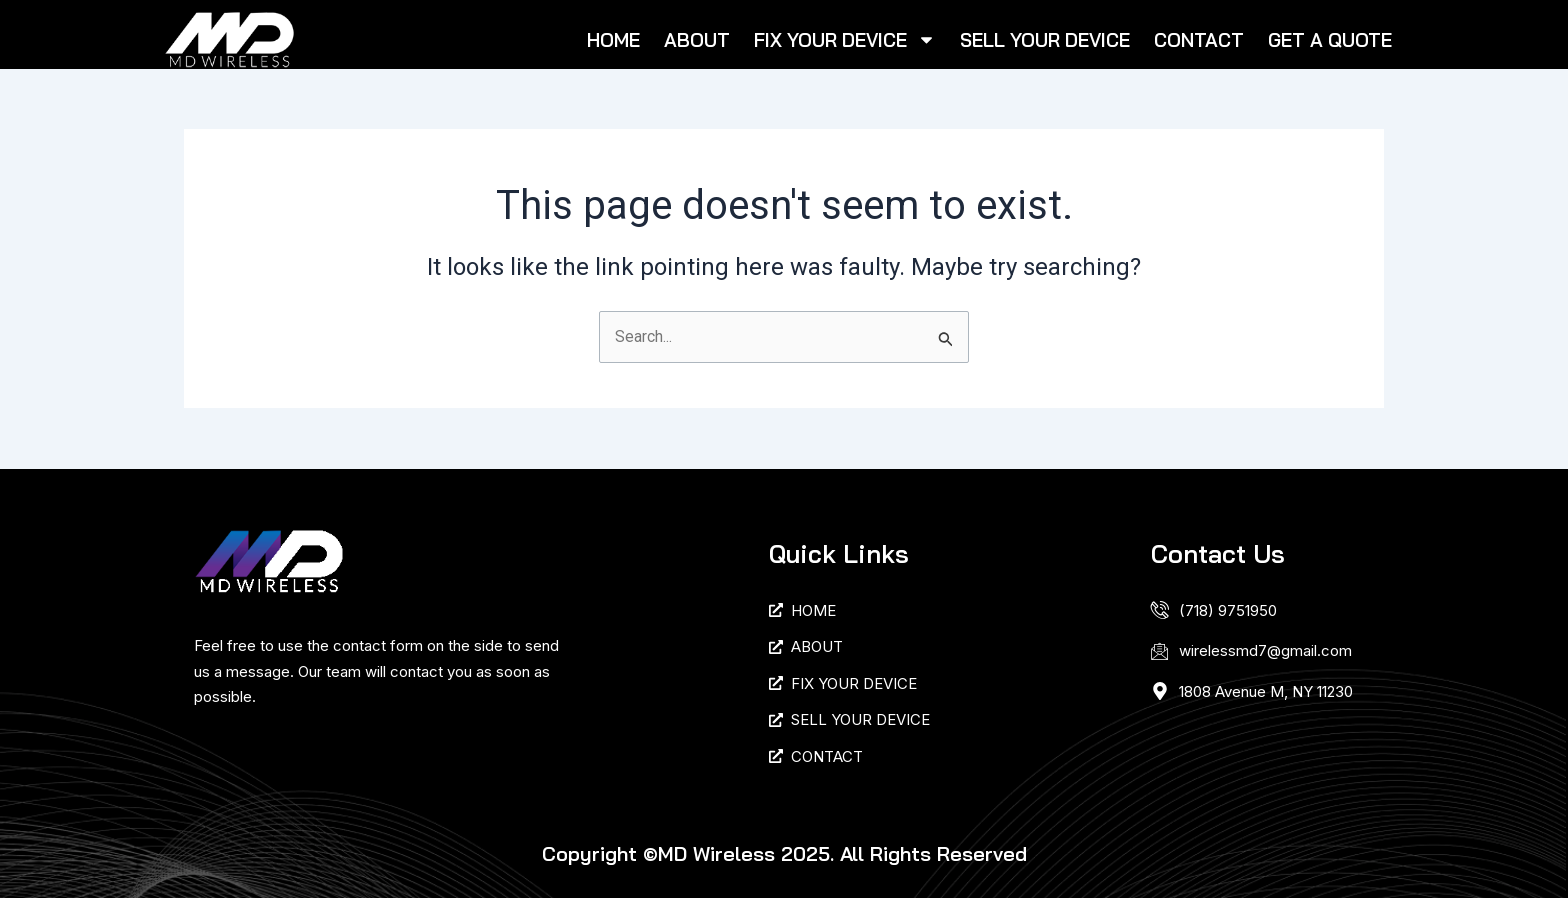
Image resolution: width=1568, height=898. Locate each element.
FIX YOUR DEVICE (845, 39)
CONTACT (1199, 40)
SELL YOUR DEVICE (1045, 40)
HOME (613, 40)
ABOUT (697, 40)
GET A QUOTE (1330, 40)
